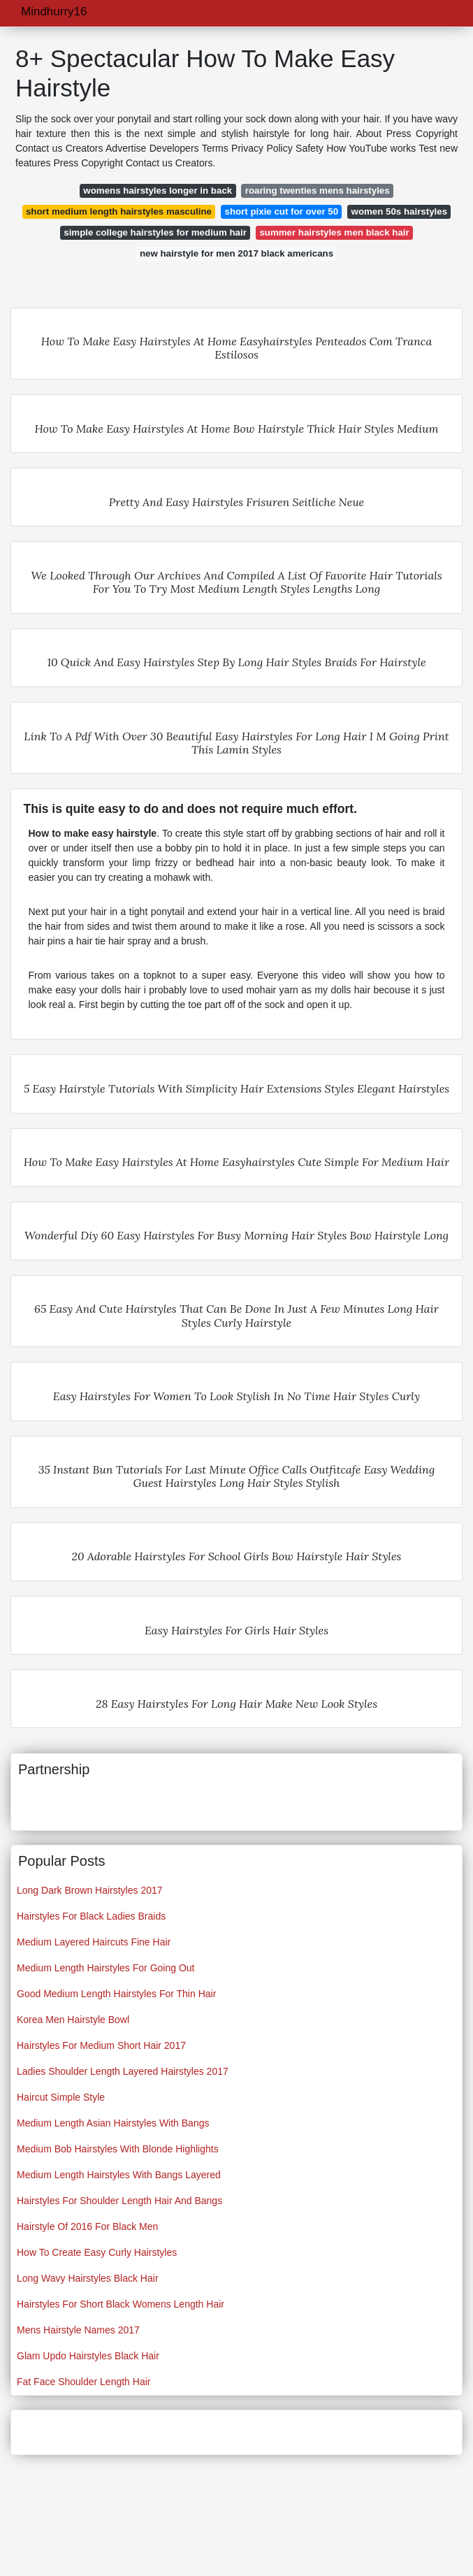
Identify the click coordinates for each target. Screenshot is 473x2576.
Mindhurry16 (54, 11)
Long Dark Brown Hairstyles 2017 (90, 1890)
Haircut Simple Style (61, 2097)
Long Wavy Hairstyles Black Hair (88, 2278)
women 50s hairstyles (399, 211)
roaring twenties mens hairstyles (317, 190)
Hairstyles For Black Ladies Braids (91, 1916)
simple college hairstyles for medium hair (155, 232)
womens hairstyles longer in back (157, 190)
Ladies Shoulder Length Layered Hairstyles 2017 (122, 2071)
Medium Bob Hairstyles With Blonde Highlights (118, 2148)
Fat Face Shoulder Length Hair (83, 2381)
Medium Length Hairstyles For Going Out (105, 1967)
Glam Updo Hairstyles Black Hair (88, 2355)
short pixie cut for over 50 (281, 211)
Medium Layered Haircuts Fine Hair (93, 1942)
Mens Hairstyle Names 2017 (78, 2330)
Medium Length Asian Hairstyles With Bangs (113, 2123)
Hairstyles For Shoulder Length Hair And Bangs (119, 2200)
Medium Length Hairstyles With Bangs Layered (119, 2174)
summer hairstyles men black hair (334, 232)
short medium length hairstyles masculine (119, 211)
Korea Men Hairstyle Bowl (73, 2019)
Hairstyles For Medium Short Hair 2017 (101, 2045)
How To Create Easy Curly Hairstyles (97, 2252)
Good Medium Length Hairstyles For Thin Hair (116, 1993)
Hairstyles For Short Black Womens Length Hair (120, 2304)
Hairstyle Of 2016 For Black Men (87, 2226)
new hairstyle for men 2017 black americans (236, 253)
